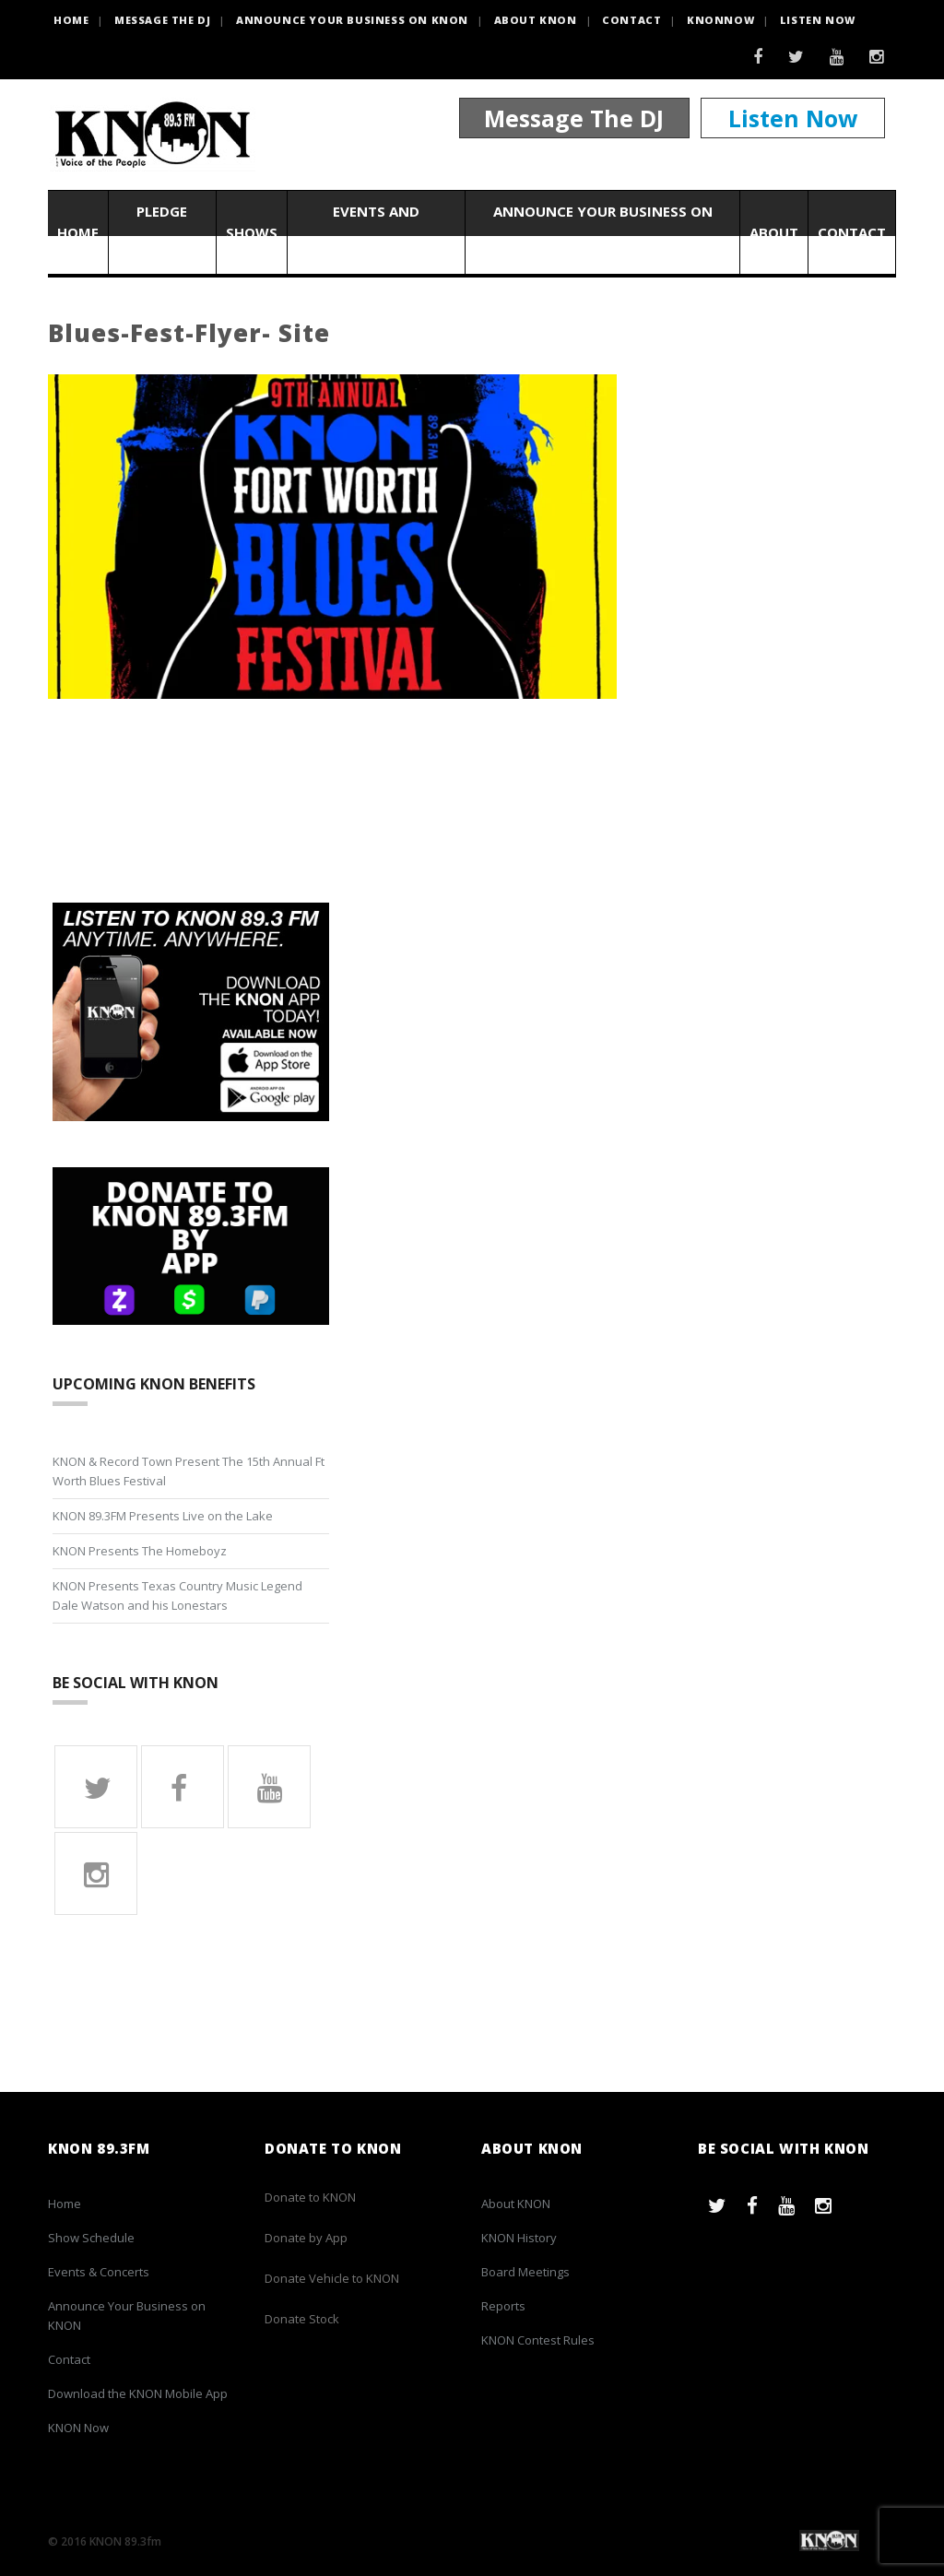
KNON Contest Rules (538, 2340)
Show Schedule (91, 2237)
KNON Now (78, 2427)
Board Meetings (525, 2271)
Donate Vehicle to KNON (332, 2278)
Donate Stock (302, 2318)
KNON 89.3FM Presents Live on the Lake (163, 1515)
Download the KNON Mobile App (138, 2393)
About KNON (535, 20)
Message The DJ (574, 118)
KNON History (519, 2237)
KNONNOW (720, 20)
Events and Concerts (376, 232)
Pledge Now (161, 232)
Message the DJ (162, 20)
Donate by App (306, 2237)
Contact (631, 20)
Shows (251, 232)
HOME (70, 20)
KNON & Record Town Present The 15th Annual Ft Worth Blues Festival (188, 1471)
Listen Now (818, 20)
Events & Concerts (98, 2271)
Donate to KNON (310, 2197)
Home (78, 232)
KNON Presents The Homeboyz (140, 1550)
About (773, 232)
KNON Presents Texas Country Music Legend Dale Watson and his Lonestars (177, 1595)
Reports (503, 2306)
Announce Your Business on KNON (352, 20)
